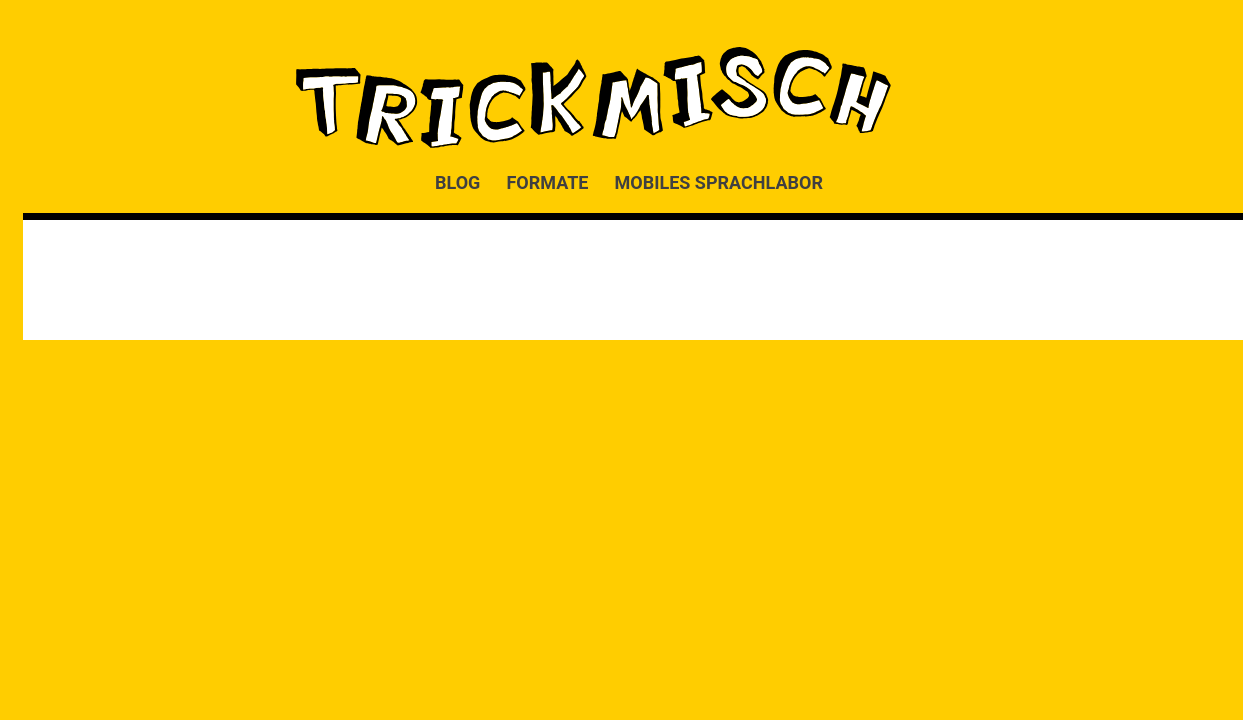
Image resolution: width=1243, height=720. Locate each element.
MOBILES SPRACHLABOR (719, 181)
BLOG (457, 181)
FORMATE (547, 181)
